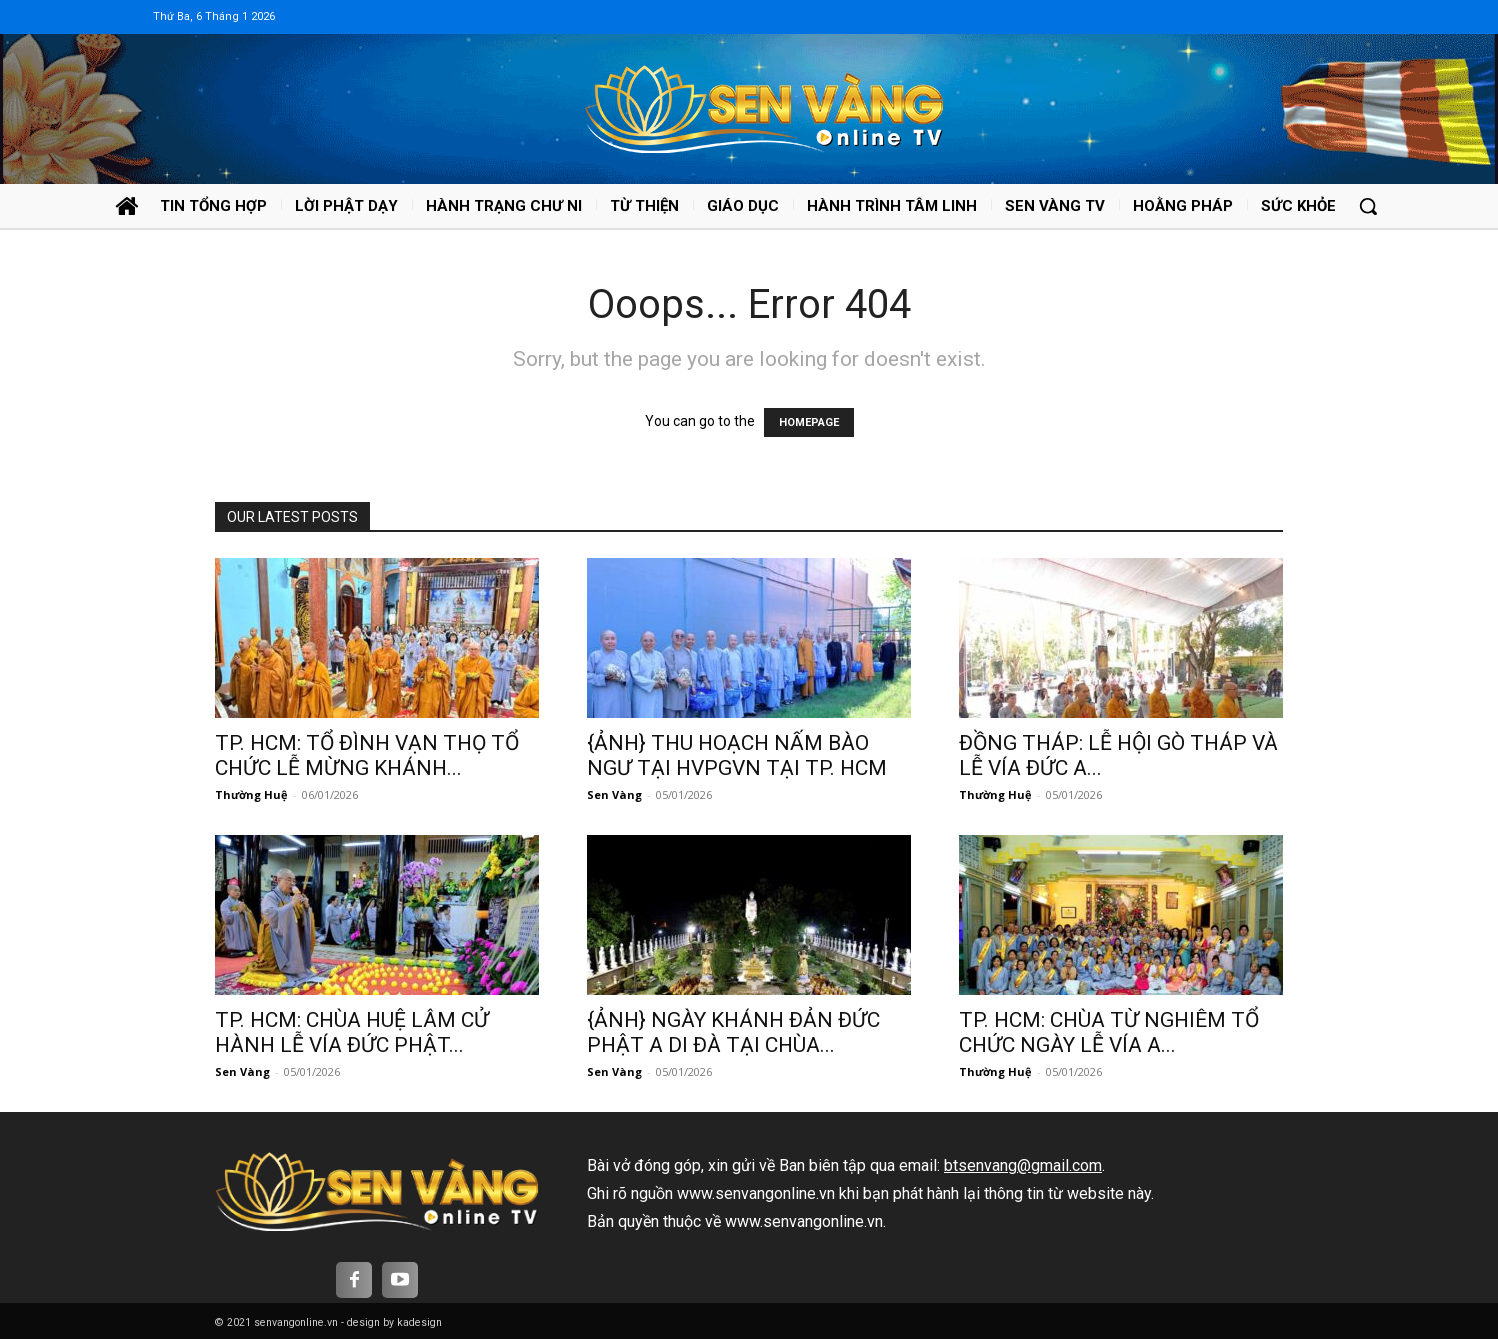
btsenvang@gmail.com (1023, 1165)
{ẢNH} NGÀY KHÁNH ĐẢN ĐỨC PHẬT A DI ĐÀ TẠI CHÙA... (733, 1032)
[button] (1368, 206)
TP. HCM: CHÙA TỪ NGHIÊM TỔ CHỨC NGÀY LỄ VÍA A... (1109, 1032)
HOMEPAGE (809, 422)
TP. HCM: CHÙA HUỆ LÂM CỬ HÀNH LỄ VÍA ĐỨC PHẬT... (352, 1032)
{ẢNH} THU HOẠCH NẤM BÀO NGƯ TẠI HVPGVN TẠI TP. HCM (737, 755)
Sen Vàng (614, 794)
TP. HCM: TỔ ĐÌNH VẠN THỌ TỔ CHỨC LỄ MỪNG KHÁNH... (367, 755)
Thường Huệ (251, 794)
